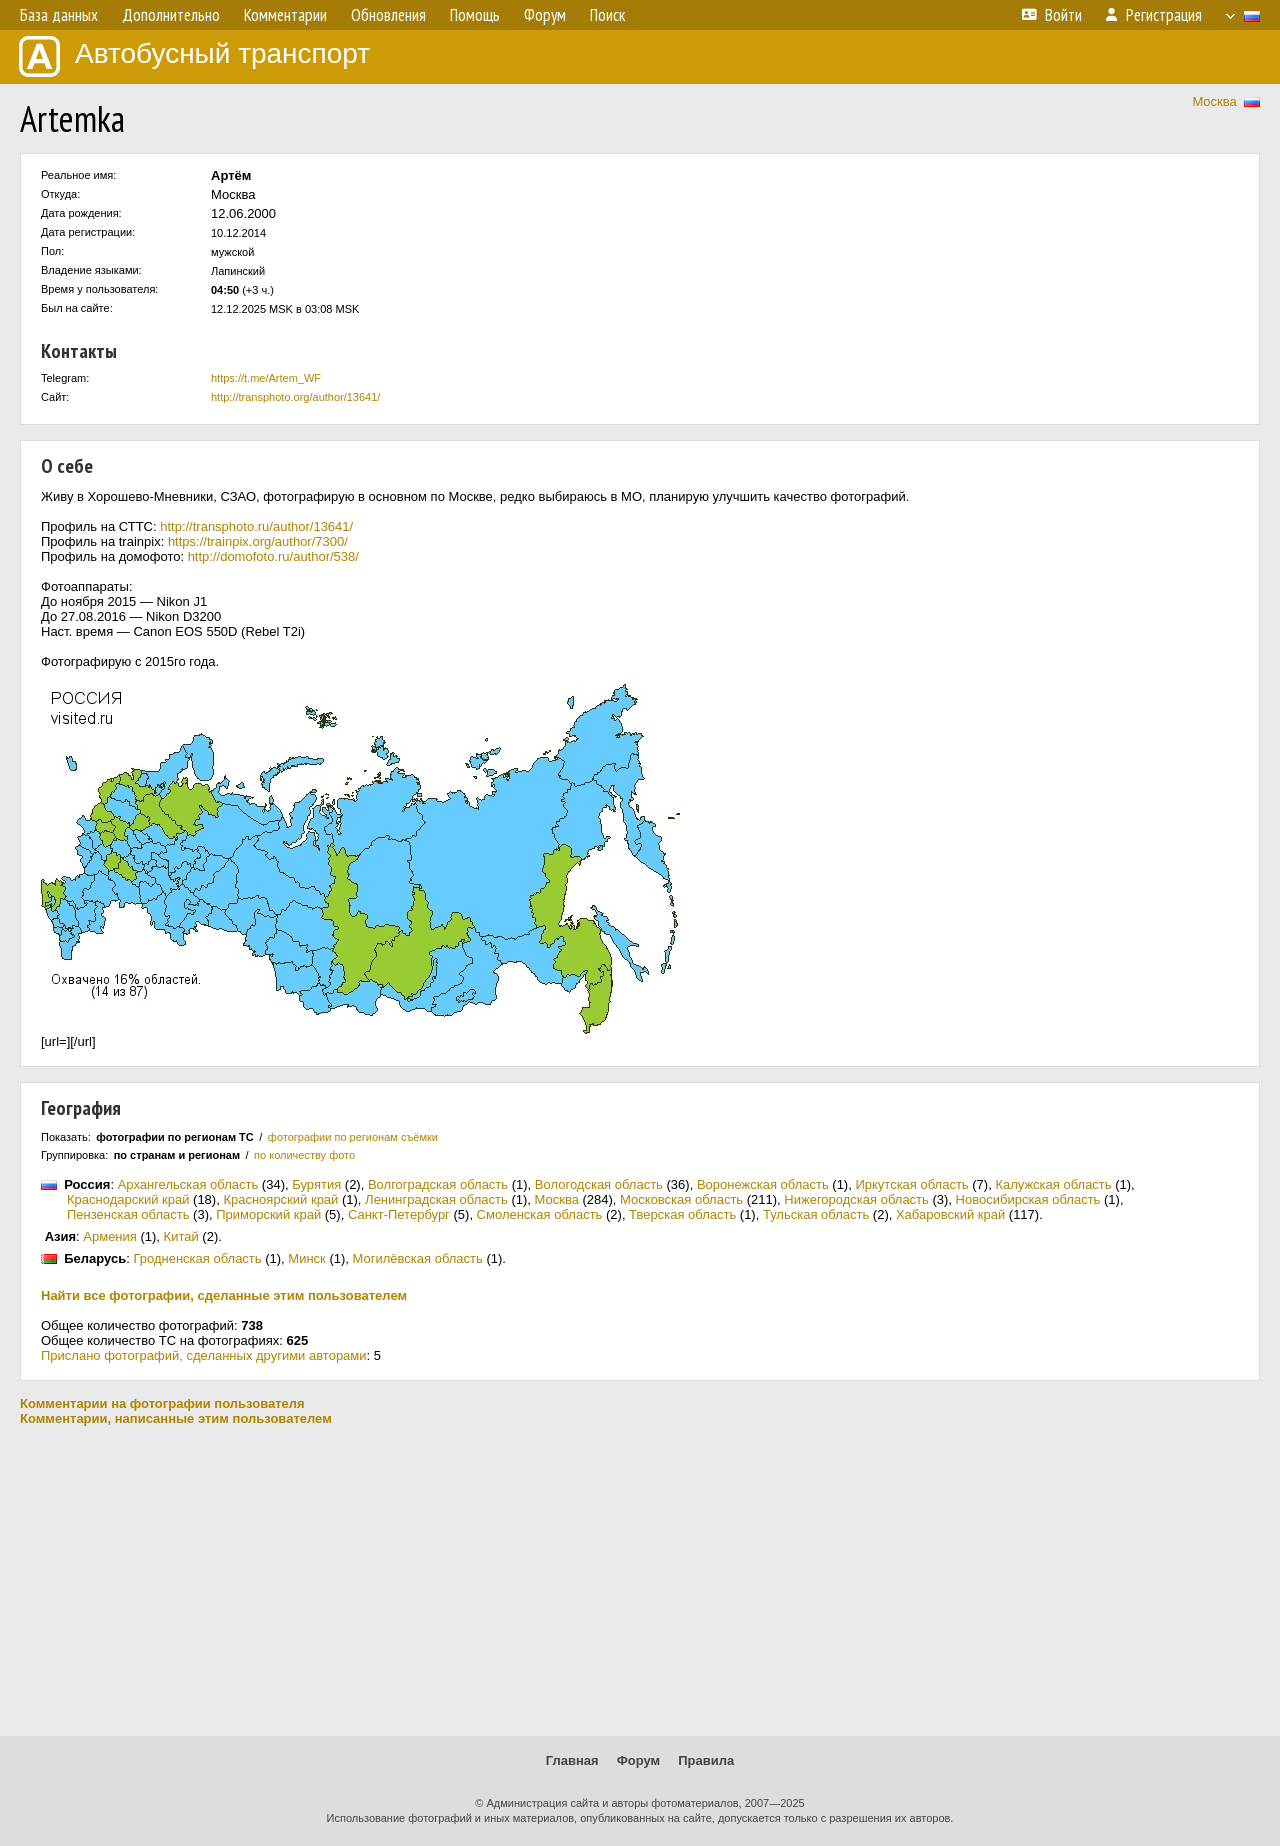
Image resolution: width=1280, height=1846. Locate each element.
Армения (110, 1236)
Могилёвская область (418, 1258)
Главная (572, 1760)
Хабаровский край (950, 1214)
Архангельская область (188, 1184)
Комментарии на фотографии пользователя (162, 1403)
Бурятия (316, 1184)
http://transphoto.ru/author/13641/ (256, 526)
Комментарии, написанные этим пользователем (176, 1418)
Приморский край (268, 1214)
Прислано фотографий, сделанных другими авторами (204, 1355)
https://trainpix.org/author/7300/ (258, 541)
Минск (306, 1258)
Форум (638, 1760)
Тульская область (816, 1214)
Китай (181, 1236)
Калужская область (1053, 1184)
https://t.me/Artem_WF (266, 378)
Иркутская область (911, 1184)
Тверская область (682, 1214)
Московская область (681, 1199)
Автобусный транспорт (194, 56)
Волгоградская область (438, 1184)
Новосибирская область (1028, 1199)
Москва (1214, 101)
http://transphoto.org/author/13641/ (295, 397)
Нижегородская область (856, 1199)
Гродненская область (197, 1258)
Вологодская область (599, 1184)
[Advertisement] (640, 1581)
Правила (706, 1760)
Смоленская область (540, 1214)
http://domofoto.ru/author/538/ (273, 556)
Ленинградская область (436, 1199)
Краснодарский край (128, 1199)
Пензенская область (128, 1214)
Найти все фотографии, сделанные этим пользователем (224, 1295)
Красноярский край (280, 1199)
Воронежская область (763, 1184)
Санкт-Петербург (399, 1214)
